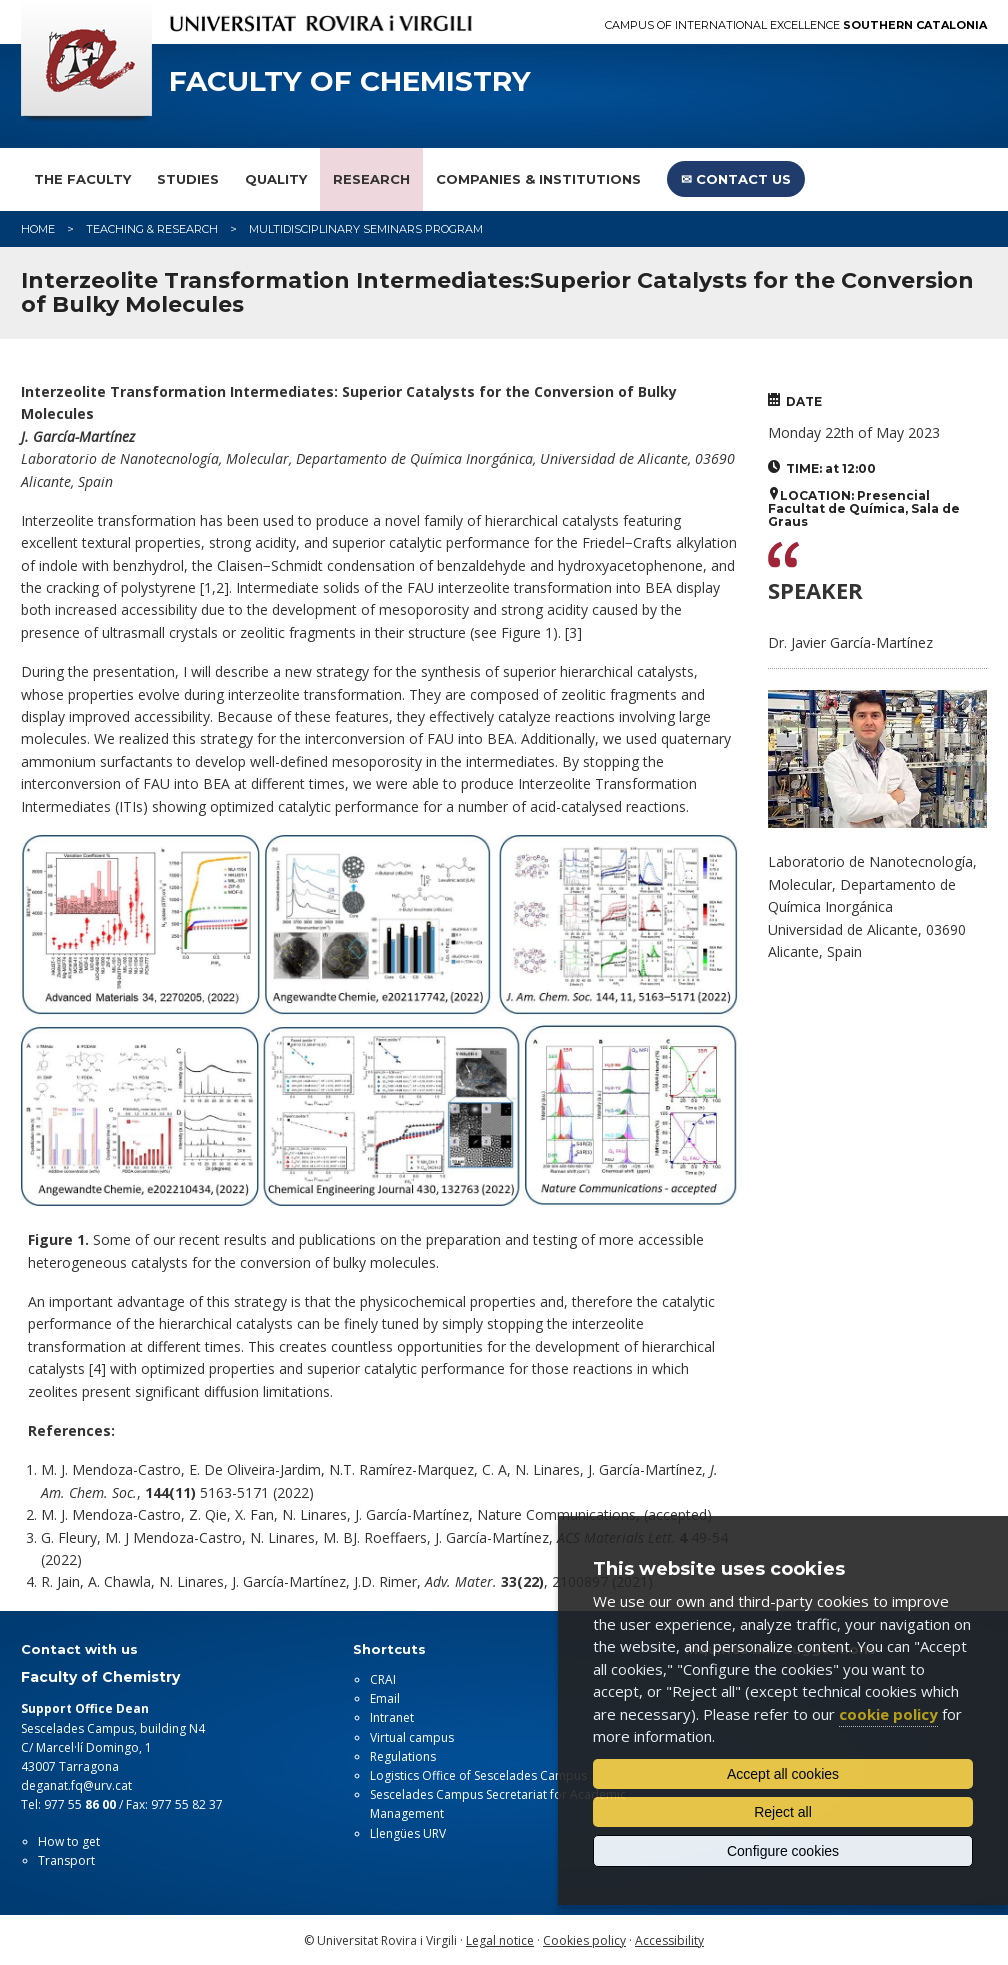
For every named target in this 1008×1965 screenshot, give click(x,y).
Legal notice (500, 1940)
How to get (69, 1841)
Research (371, 179)
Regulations (403, 1756)
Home (38, 229)
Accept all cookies (783, 1774)
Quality (276, 179)
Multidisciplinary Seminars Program (366, 229)
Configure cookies (783, 1851)
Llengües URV (408, 1833)
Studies (188, 179)
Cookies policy (584, 1940)
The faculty (82, 179)
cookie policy (888, 1714)
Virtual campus (412, 1737)
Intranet (392, 1717)
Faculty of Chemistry (350, 81)
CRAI (383, 1679)
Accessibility (669, 1940)
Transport (66, 1860)
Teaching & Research (152, 229)
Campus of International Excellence (796, 25)
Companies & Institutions (538, 179)
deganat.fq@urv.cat (76, 1785)
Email (385, 1698)
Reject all (783, 1812)
